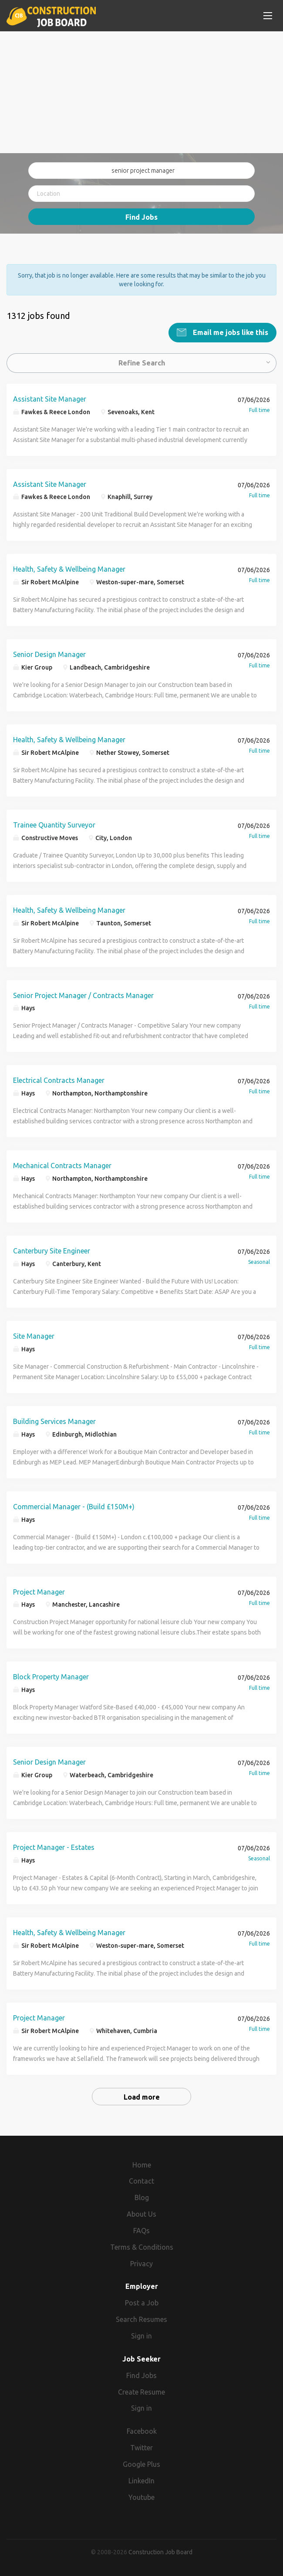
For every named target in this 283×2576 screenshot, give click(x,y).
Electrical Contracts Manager (58, 1080)
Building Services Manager (54, 1421)
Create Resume (141, 2391)
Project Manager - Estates (53, 1847)
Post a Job (141, 2302)
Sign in (141, 2335)
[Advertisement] (141, 92)
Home (141, 2164)
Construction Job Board (160, 2551)
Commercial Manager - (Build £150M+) (74, 1506)
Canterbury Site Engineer (51, 1250)
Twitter (141, 2447)
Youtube (141, 2497)
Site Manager (33, 1336)
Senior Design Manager (49, 654)
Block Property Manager (51, 1676)
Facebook (142, 2431)
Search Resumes (141, 2319)
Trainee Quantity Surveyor (54, 824)
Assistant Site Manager (49, 398)
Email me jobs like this (229, 332)
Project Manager (39, 1591)
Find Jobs (141, 217)
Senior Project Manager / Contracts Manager (83, 995)
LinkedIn (141, 2480)
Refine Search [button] (141, 362)
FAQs (141, 2230)
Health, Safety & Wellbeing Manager (69, 569)
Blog (142, 2197)
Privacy (141, 2263)
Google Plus (141, 2464)
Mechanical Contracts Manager (62, 1165)
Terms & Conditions (141, 2247)
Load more (142, 2096)
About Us (141, 2214)
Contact (141, 2180)
